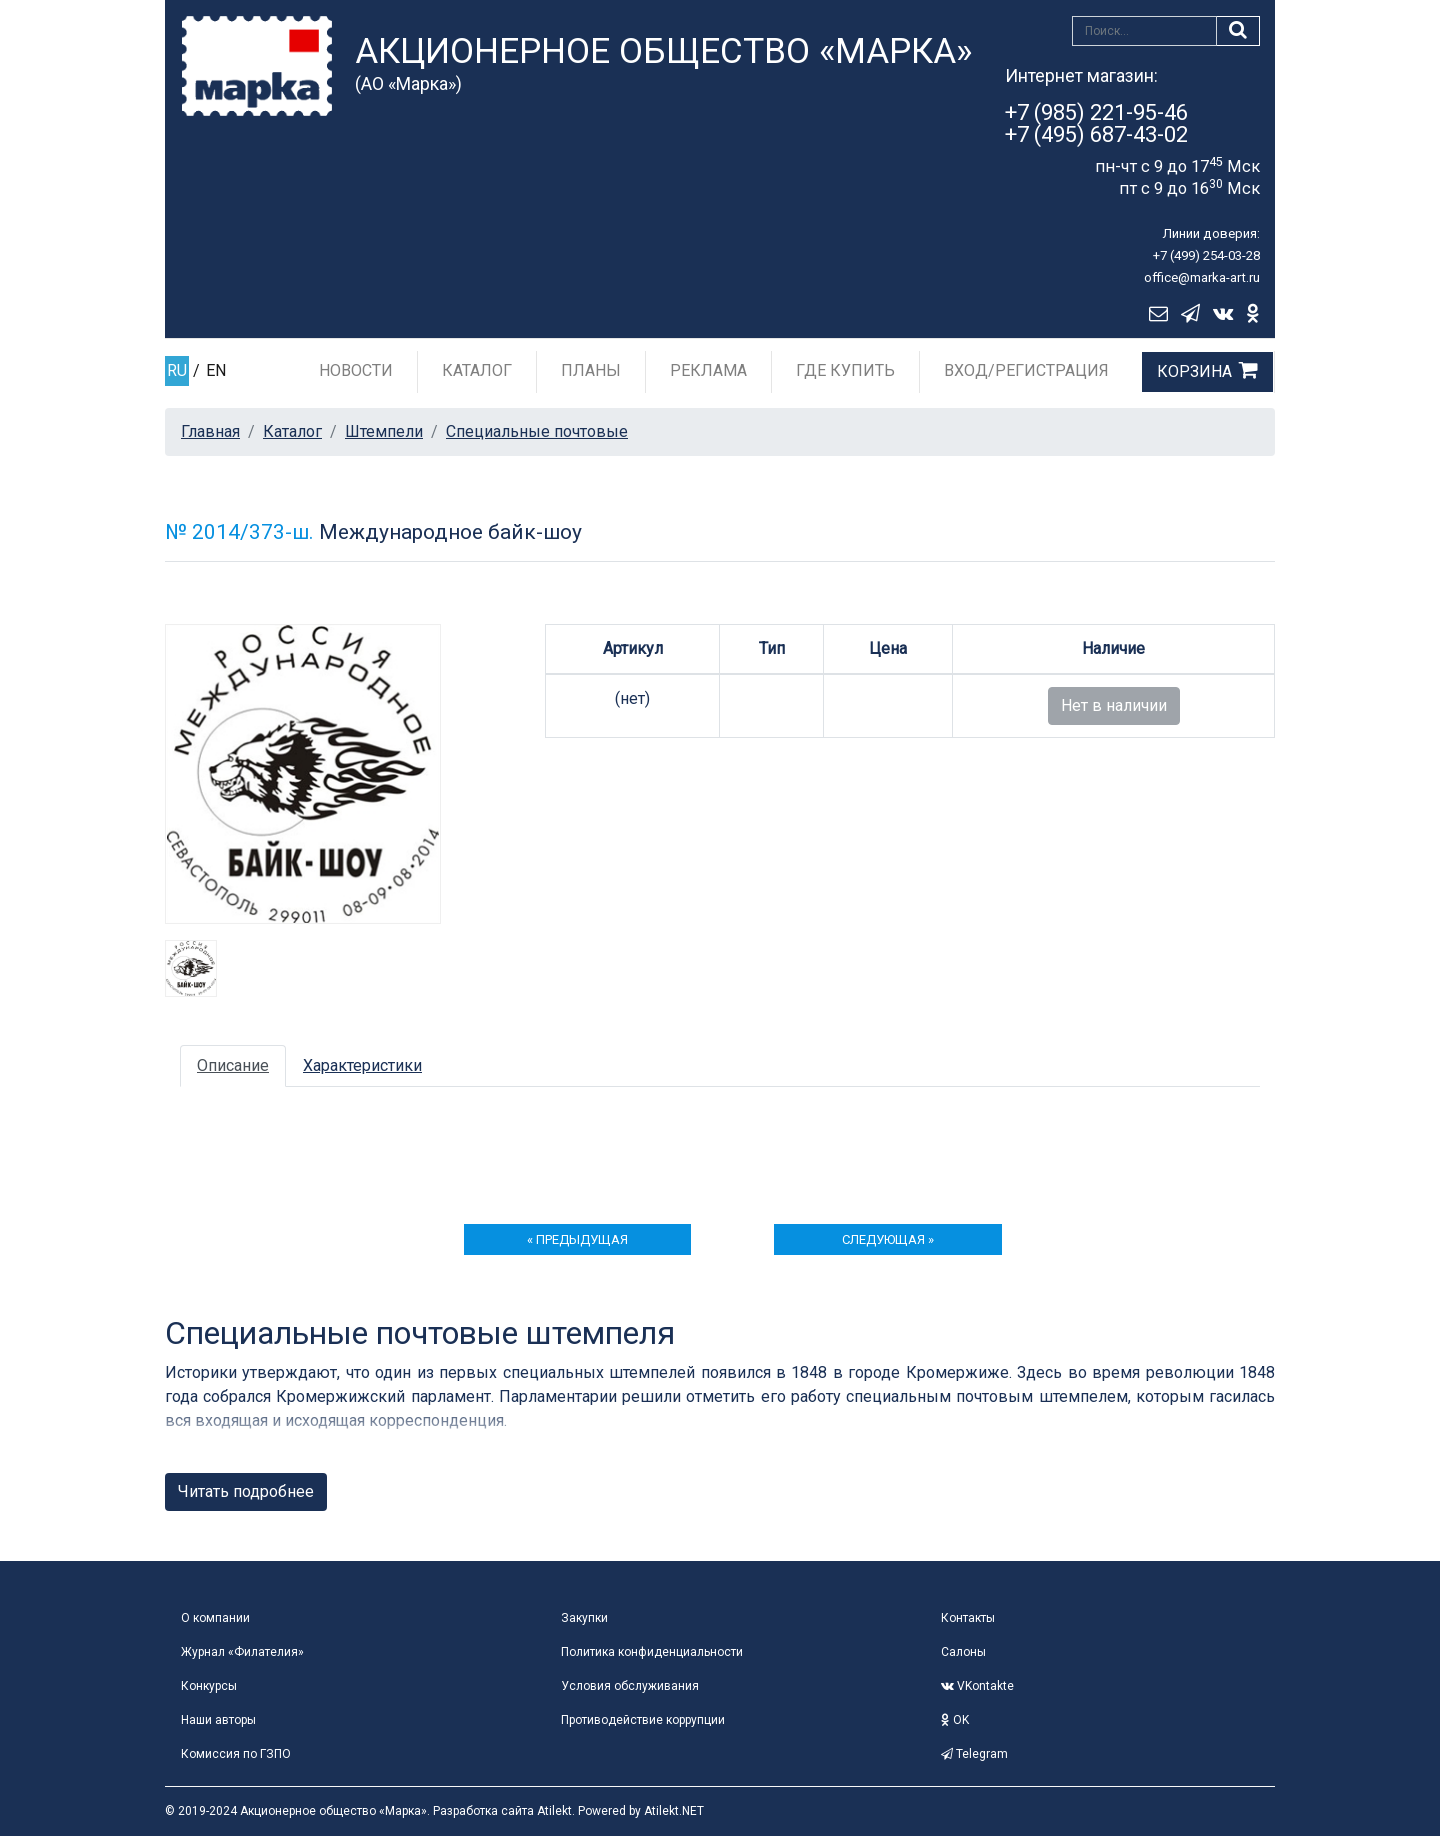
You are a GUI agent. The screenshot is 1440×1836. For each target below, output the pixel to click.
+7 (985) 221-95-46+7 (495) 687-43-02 (1096, 123)
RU (177, 370)
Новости (356, 370)
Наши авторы (218, 1720)
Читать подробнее (246, 1491)
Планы (591, 370)
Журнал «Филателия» (242, 1652)
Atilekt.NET (674, 1811)
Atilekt (554, 1811)
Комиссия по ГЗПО (236, 1754)
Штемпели (384, 431)
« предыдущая (577, 1239)
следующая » (888, 1239)
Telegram (974, 1754)
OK (955, 1720)
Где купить (845, 370)
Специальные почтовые (537, 431)
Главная (210, 431)
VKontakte (977, 1686)
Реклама (708, 370)
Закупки (584, 1618)
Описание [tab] (233, 1065)
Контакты (968, 1618)
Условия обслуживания (630, 1686)
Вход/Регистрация (1026, 370)
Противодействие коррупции (643, 1720)
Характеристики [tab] (362, 1065)
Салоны (963, 1652)
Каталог (477, 370)
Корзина (1194, 371)
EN (216, 370)
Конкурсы (209, 1686)
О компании (215, 1618)
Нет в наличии (1114, 705)
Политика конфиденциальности (652, 1652)
